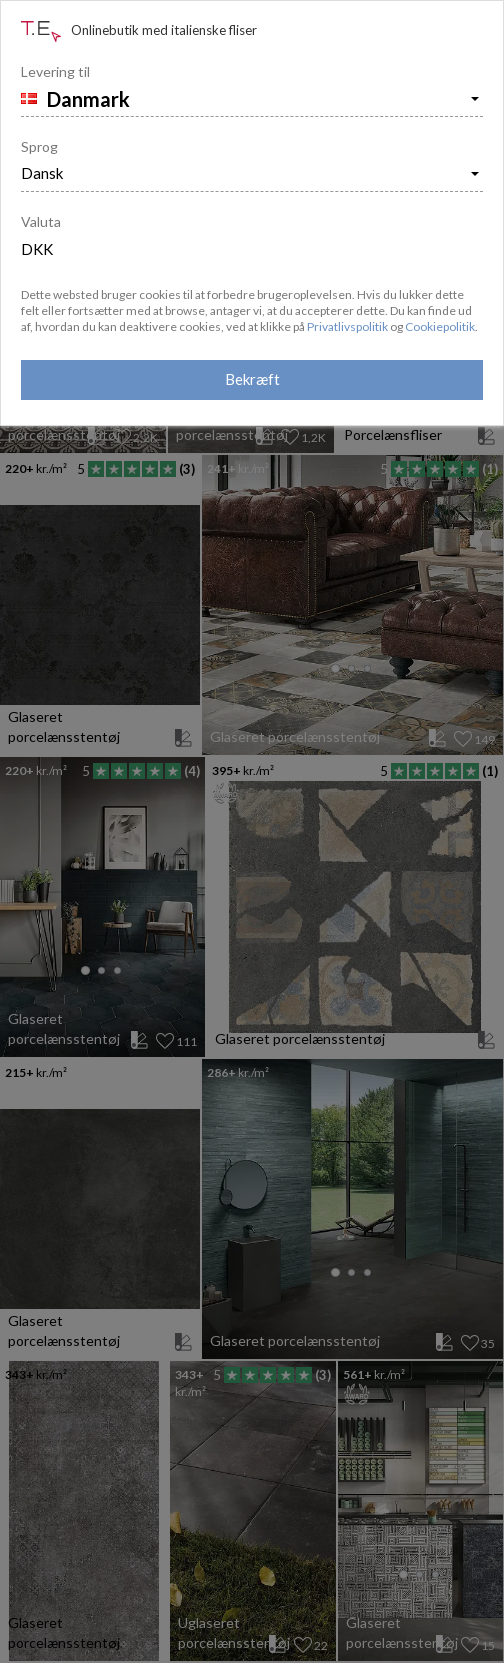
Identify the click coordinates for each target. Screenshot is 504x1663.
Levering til (55, 71)
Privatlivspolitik (347, 326)
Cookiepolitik (440, 326)
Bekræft (252, 379)
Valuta (41, 221)
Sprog (39, 146)
